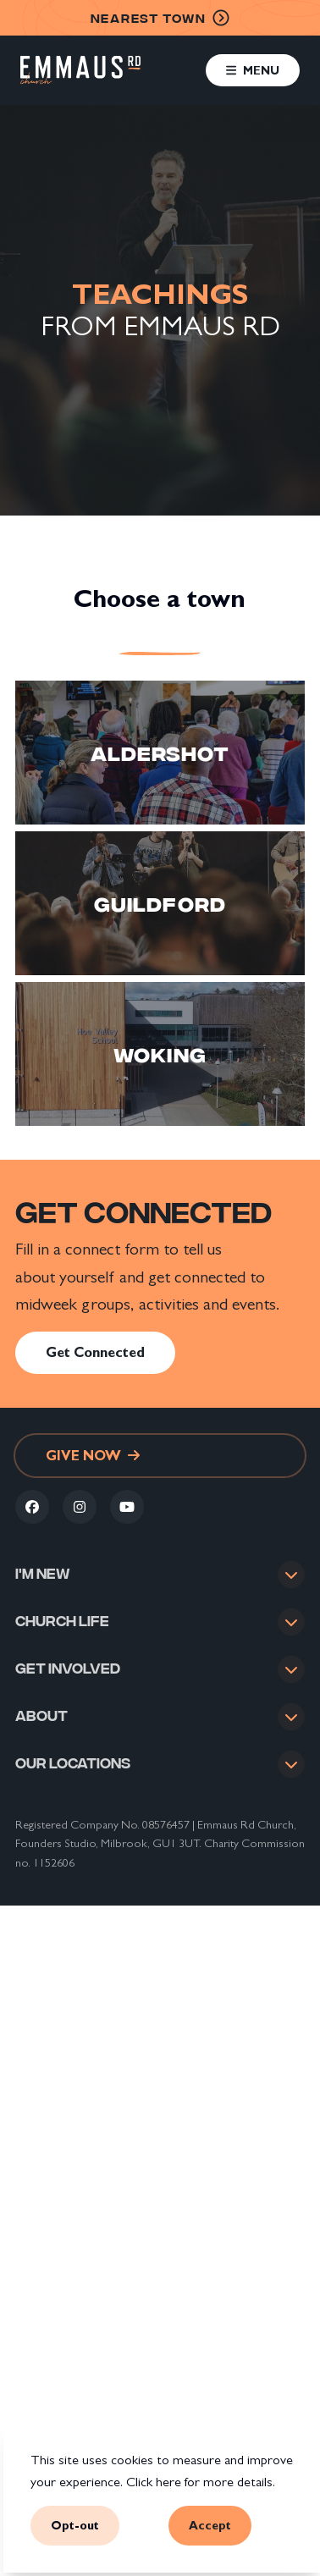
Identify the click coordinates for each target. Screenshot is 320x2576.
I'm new (42, 1572)
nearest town (160, 17)
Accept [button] (210, 2526)
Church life (62, 1623)
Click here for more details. (200, 2482)
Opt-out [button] (75, 2526)
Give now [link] (93, 1456)
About (41, 1732)
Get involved (67, 1678)
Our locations (72, 1785)
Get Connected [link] (95, 1352)
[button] (253, 70)
